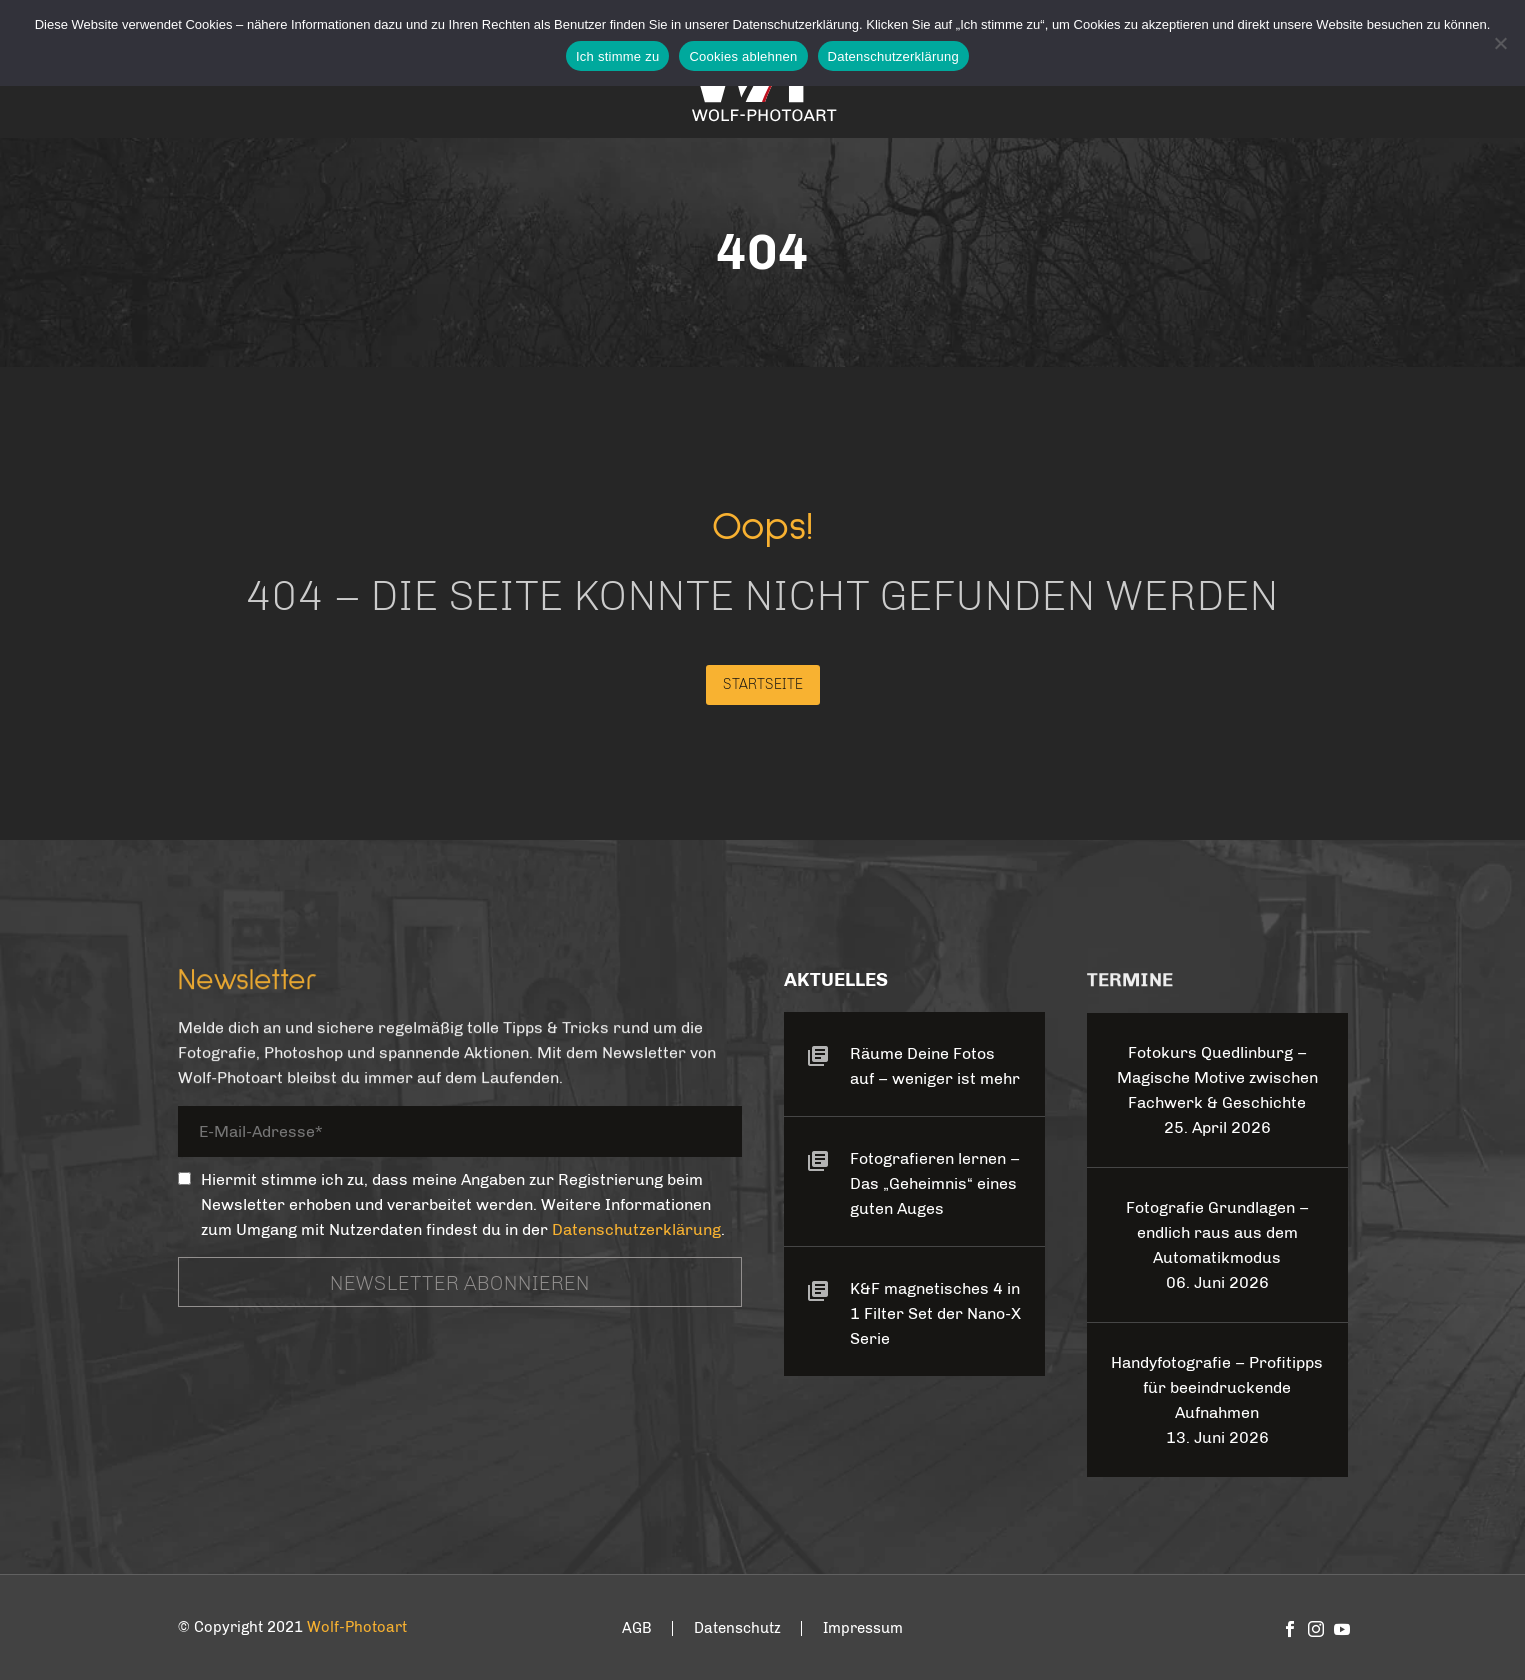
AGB (637, 1628)
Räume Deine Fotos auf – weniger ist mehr (935, 1066)
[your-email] (460, 1135)
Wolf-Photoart (357, 1627)
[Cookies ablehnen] (1500, 43)
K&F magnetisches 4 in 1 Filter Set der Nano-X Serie (935, 1313)
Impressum (863, 1628)
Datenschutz (737, 1628)
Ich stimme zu (617, 56)
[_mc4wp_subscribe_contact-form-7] (184, 1178)
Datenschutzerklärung (636, 1229)
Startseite (763, 684)
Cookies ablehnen (743, 56)
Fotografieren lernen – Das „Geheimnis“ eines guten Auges (935, 1183)
